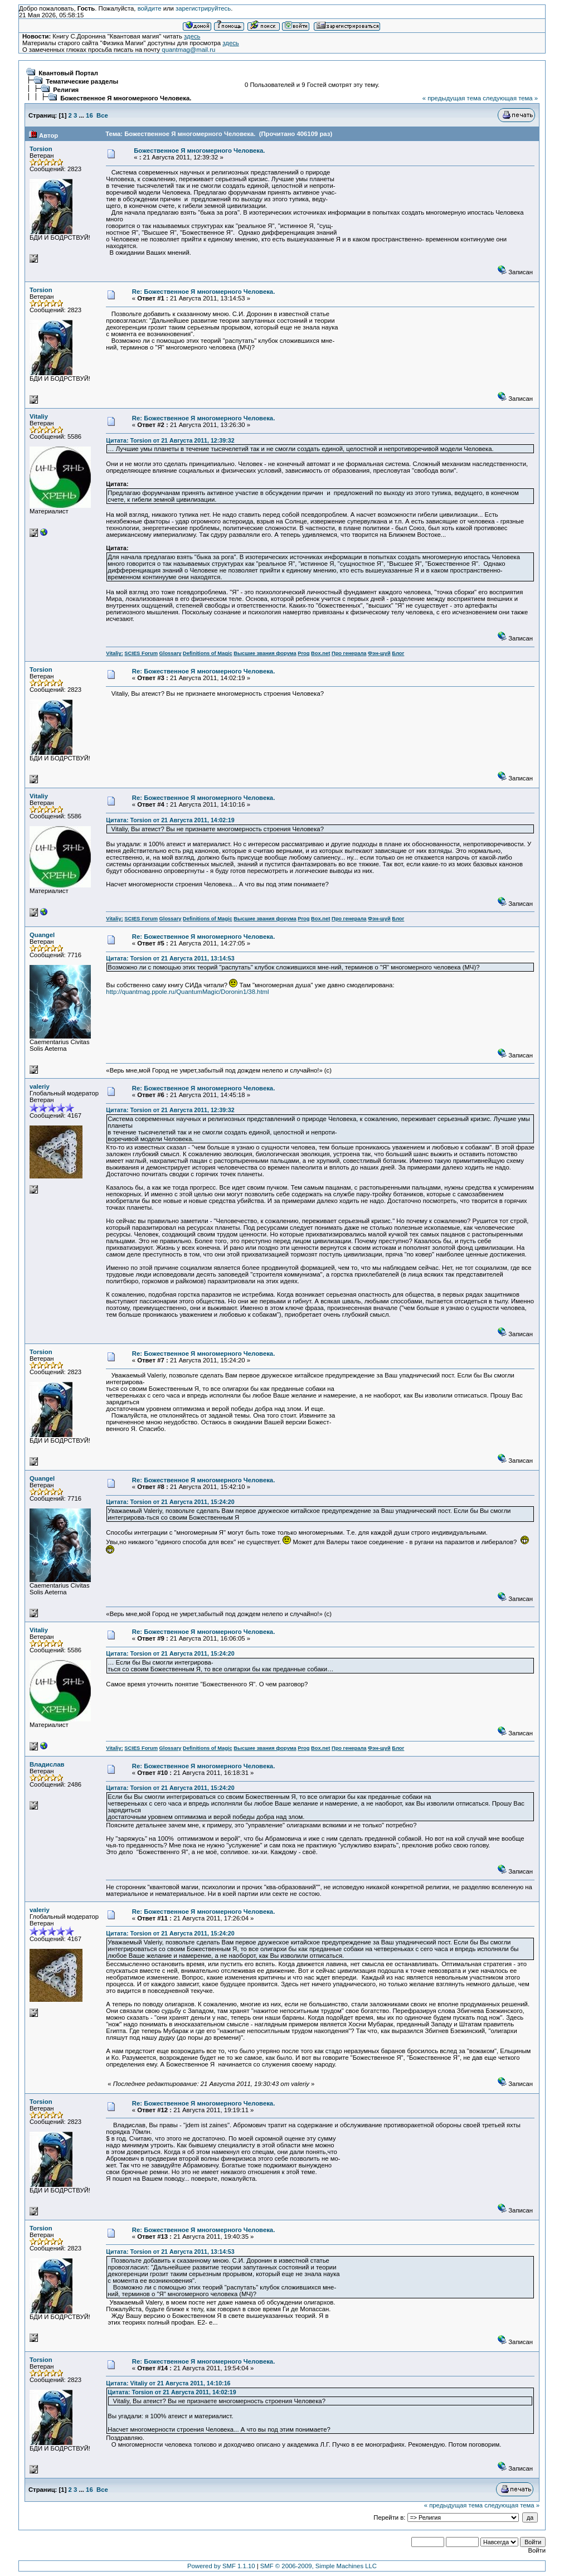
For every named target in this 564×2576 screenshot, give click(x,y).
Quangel (42, 935)
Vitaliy (39, 416)
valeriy (40, 1086)
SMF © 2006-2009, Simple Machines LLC (318, 2566)
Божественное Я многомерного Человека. (125, 98)
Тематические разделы (82, 81)
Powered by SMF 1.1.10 (221, 2566)
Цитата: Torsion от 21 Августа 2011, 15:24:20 (170, 1501)
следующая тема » (510, 98)
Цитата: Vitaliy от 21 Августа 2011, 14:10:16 (168, 2383)
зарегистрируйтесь (203, 8)
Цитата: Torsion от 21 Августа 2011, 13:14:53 (170, 958)
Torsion (41, 148)
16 (89, 115)
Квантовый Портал (68, 73)
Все (102, 115)
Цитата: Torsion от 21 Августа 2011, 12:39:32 (170, 440)
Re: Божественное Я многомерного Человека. (203, 291)
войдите (150, 8)
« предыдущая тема (451, 98)
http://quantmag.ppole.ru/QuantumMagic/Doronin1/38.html (187, 991)
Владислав (47, 1764)
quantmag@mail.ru (188, 49)
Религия (66, 89)
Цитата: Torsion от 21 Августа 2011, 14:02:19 (170, 820)
